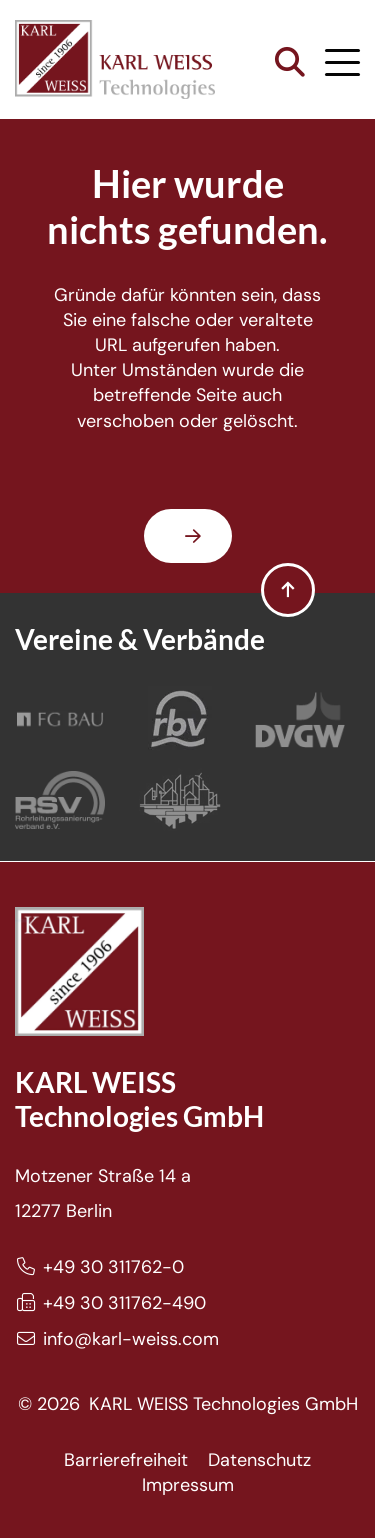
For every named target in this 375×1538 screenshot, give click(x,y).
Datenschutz (259, 1460)
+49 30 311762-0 (113, 1267)
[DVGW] (300, 720)
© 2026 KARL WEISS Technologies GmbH (188, 1404)
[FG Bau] (60, 719)
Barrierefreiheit (126, 1460)
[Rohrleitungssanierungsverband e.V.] (60, 799)
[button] (290, 62)
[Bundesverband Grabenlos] (180, 799)
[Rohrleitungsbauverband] (180, 719)
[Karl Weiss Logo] (115, 59)
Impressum (188, 1485)
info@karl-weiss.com (131, 1339)
